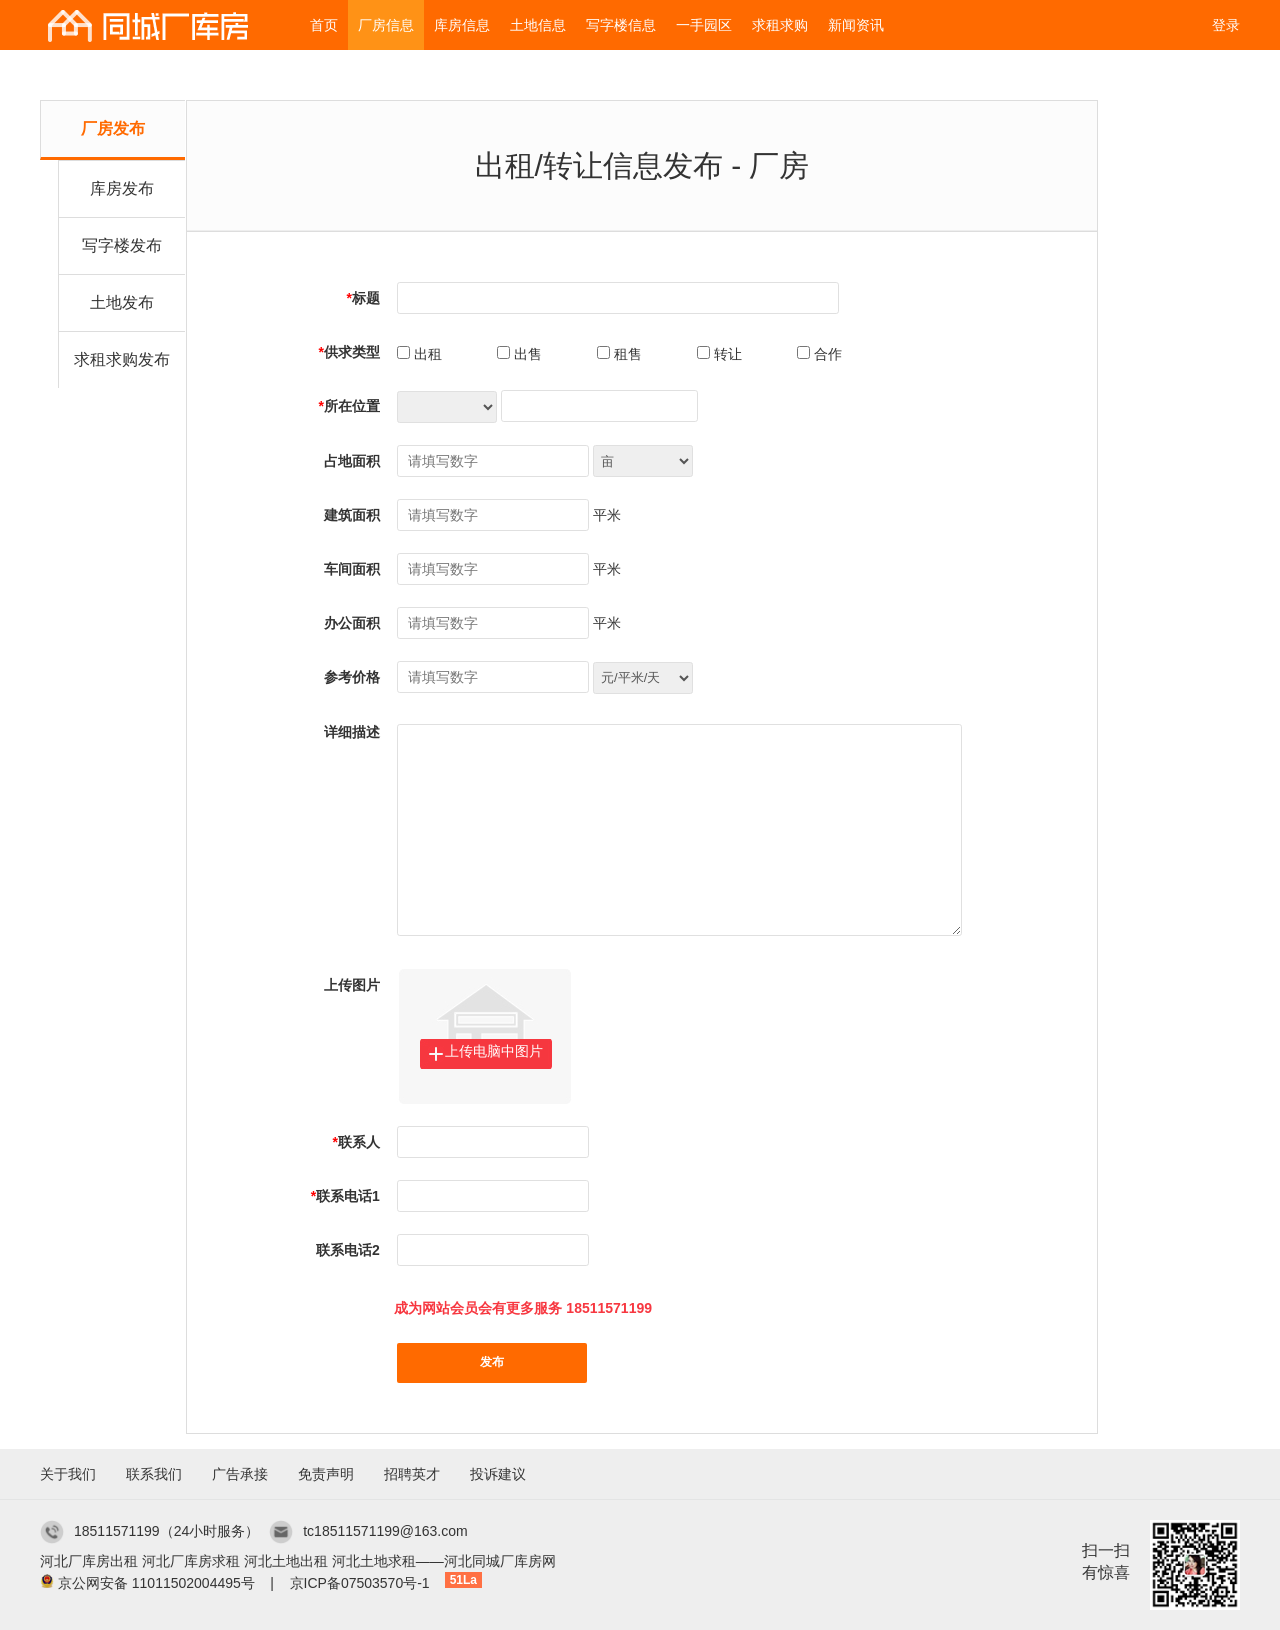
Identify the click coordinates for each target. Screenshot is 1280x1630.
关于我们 (68, 1474)
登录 (1226, 25)
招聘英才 (412, 1474)
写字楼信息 (621, 25)
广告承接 (240, 1474)
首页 (324, 25)
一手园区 (704, 25)
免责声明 (326, 1474)
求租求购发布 (122, 359)
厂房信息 (386, 25)
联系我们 (154, 1474)
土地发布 (122, 302)
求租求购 (780, 25)
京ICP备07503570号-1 (360, 1583)
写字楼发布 (122, 245)
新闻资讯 (856, 25)
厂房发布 (113, 128)
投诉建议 (498, 1474)
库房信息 (462, 25)
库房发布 (122, 188)
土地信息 (538, 25)
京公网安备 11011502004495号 (156, 1583)
